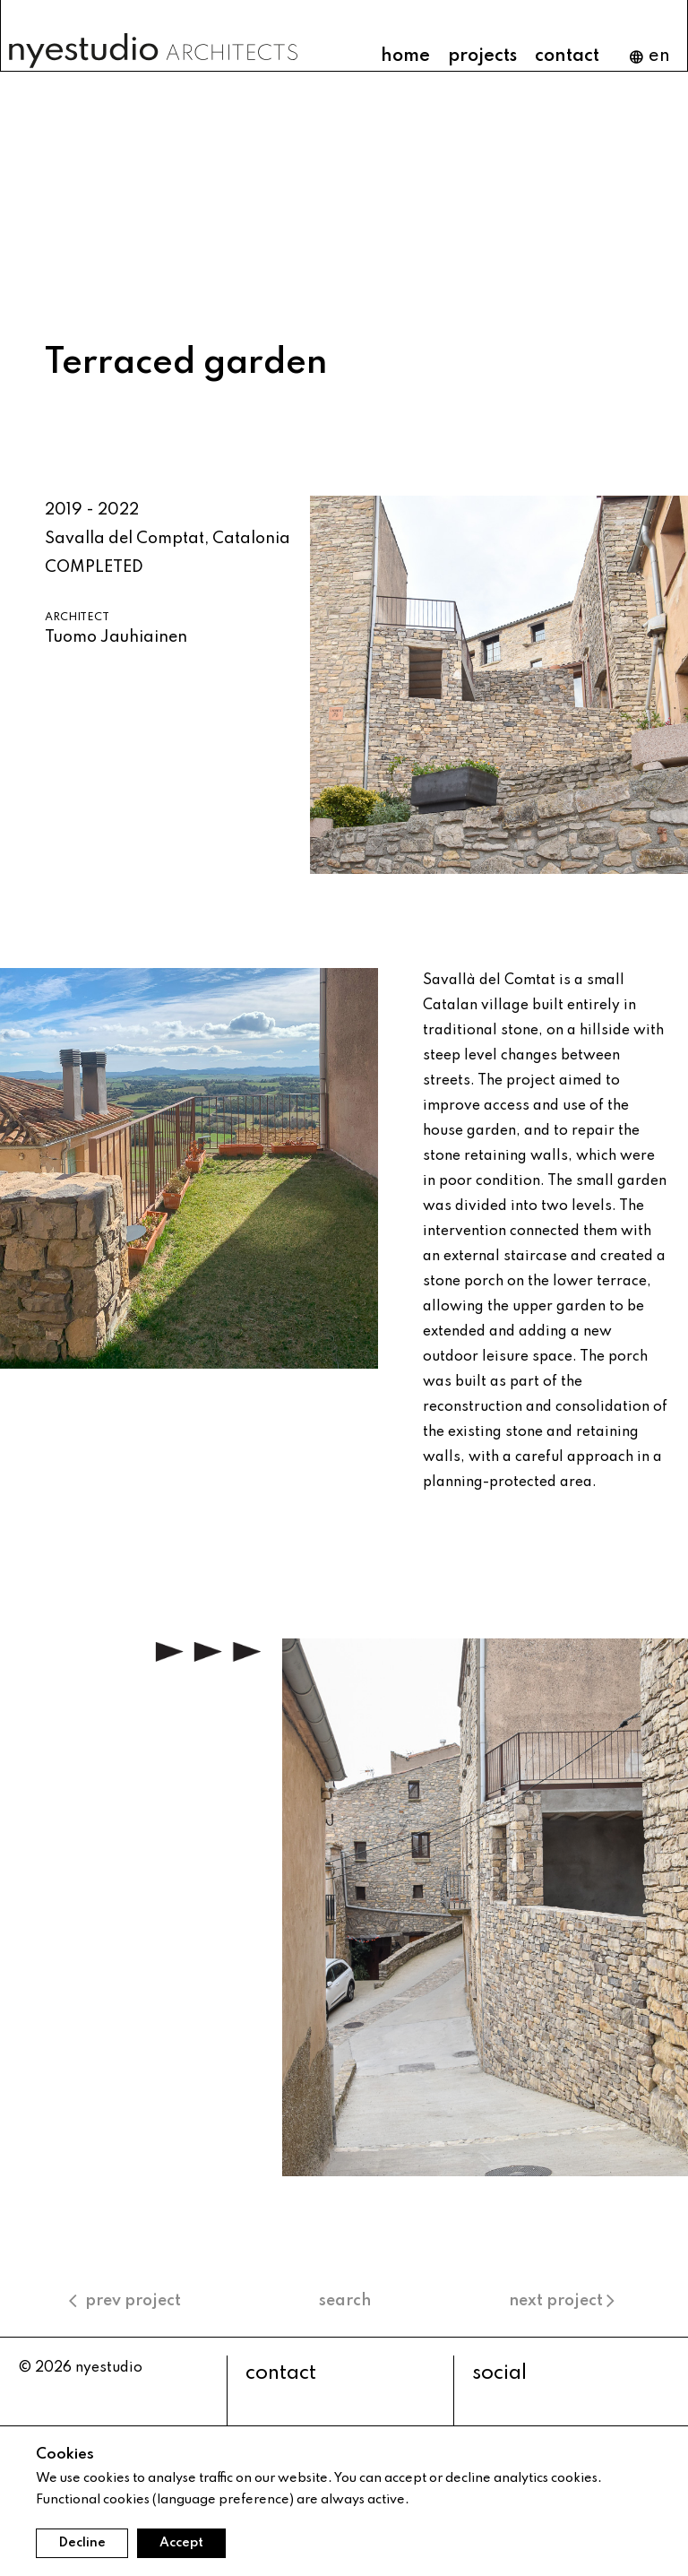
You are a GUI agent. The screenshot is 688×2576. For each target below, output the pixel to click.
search (345, 2301)
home (405, 56)
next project (564, 2301)
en (649, 57)
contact (567, 56)
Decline (82, 2543)
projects (482, 56)
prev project (125, 2301)
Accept (181, 2543)
